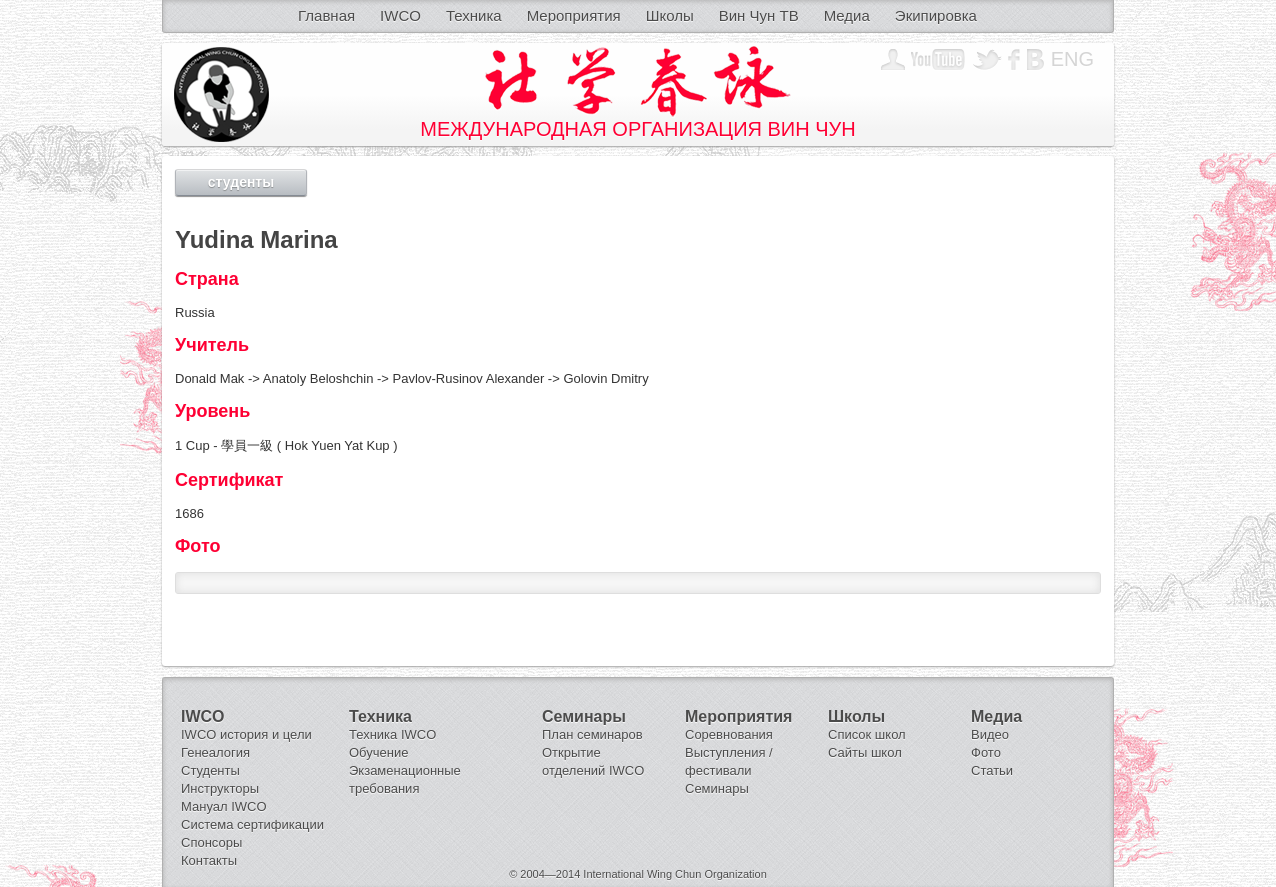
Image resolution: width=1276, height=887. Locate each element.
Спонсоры (211, 842)
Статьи (992, 770)
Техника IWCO (392, 734)
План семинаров (592, 734)
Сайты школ (865, 752)
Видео (990, 734)
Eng (1072, 59)
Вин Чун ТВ (759, 15)
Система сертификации (252, 824)
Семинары (717, 788)
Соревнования (729, 734)
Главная (326, 15)
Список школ (867, 734)
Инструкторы (220, 788)
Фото (986, 752)
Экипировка (936, 15)
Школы (670, 15)
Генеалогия (215, 752)
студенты (241, 182)
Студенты (210, 770)
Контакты (209, 860)
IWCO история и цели (246, 734)
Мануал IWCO (224, 806)
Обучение (378, 752)
